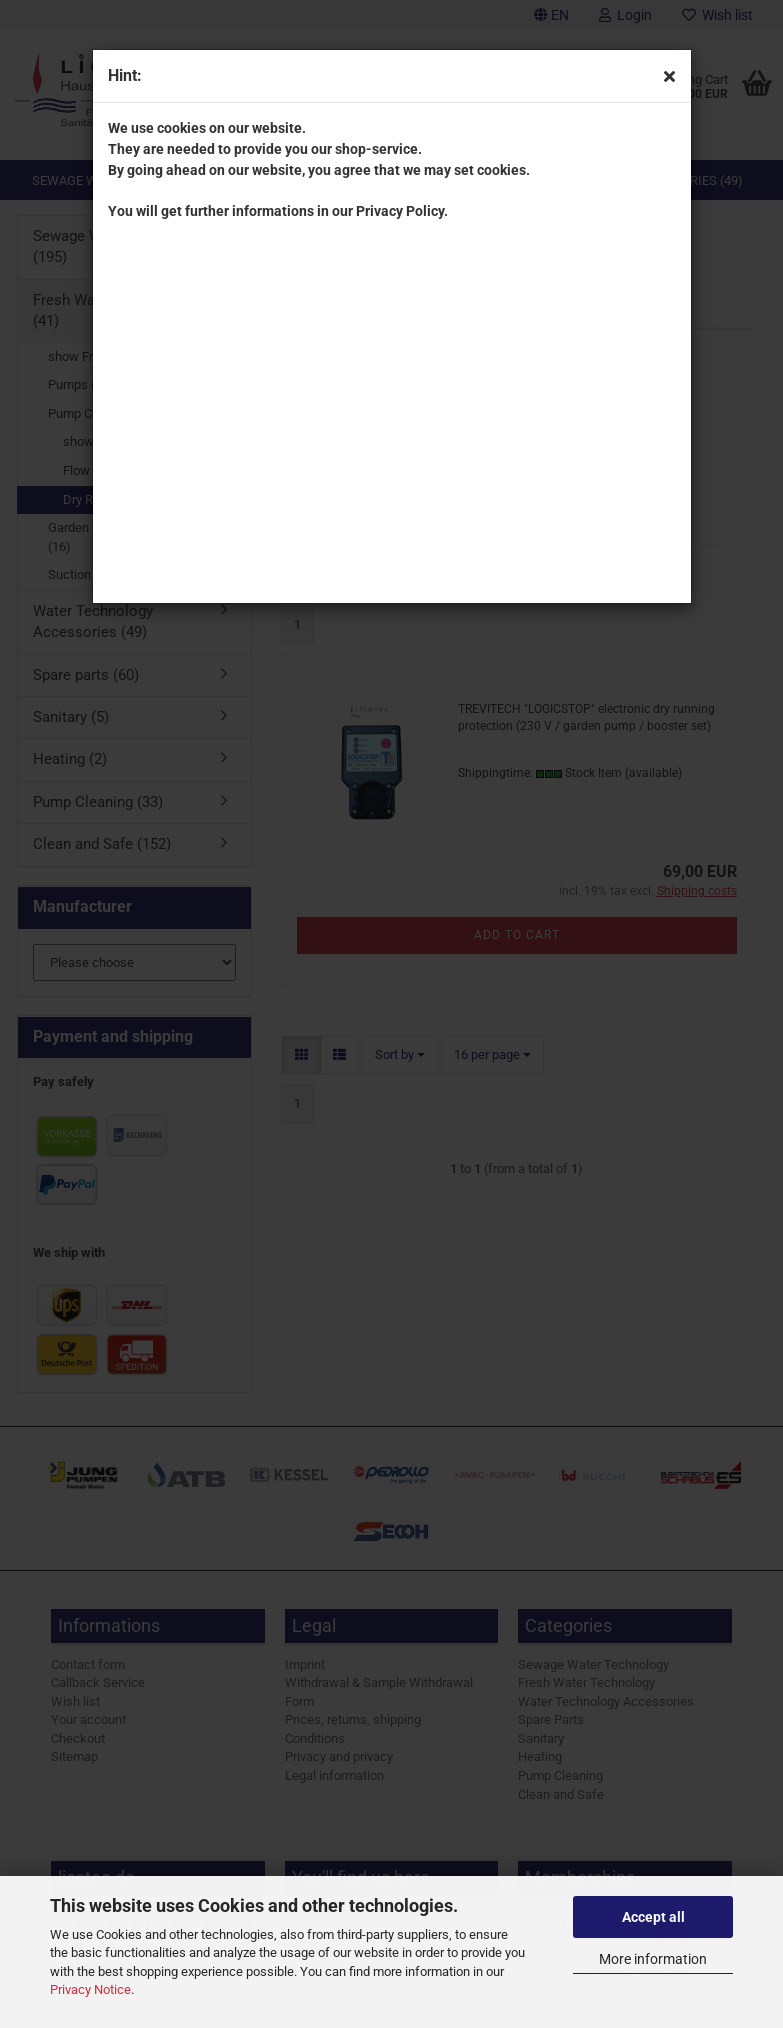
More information (653, 1959)
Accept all (653, 1917)
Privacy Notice (90, 1989)
